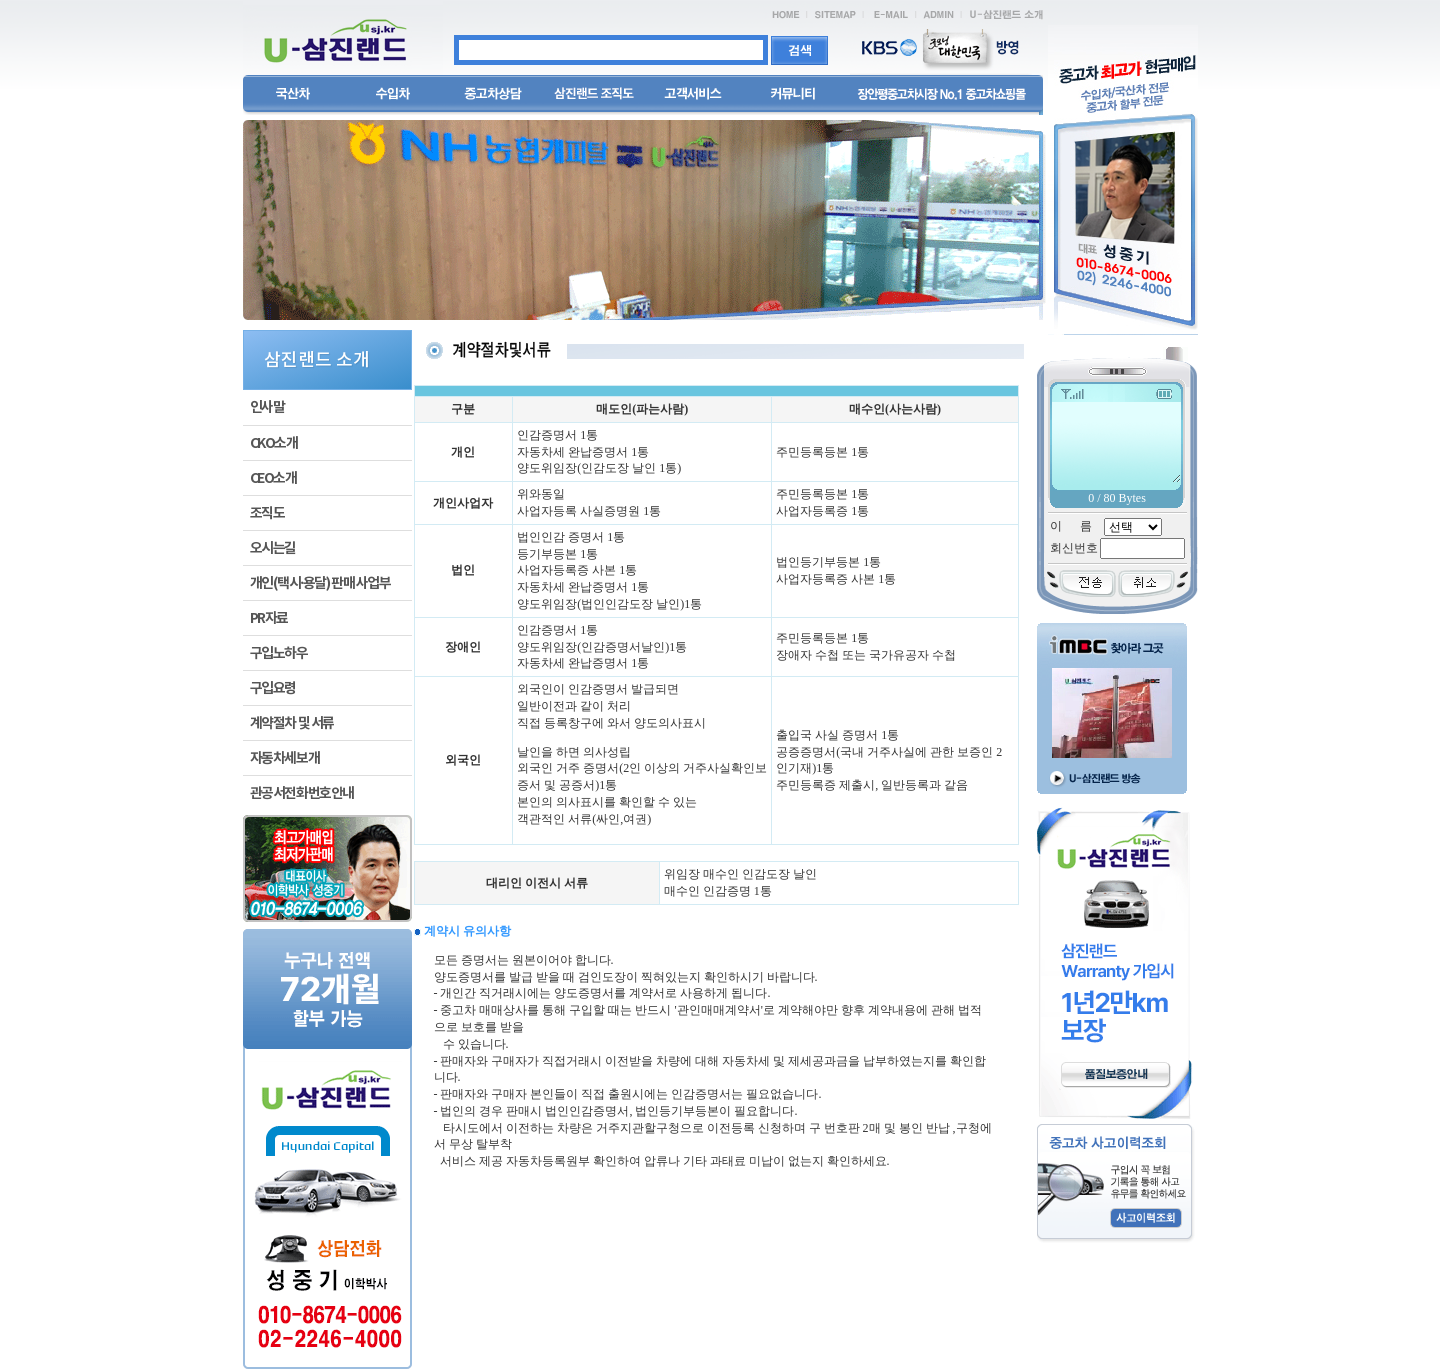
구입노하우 (279, 653)
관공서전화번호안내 (302, 793)
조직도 (267, 513)
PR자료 (269, 618)
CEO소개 (273, 478)
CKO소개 (274, 443)
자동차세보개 (285, 758)
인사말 (267, 407)
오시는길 (273, 548)
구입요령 (273, 688)
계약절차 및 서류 (292, 723)
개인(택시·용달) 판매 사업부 (320, 583)
